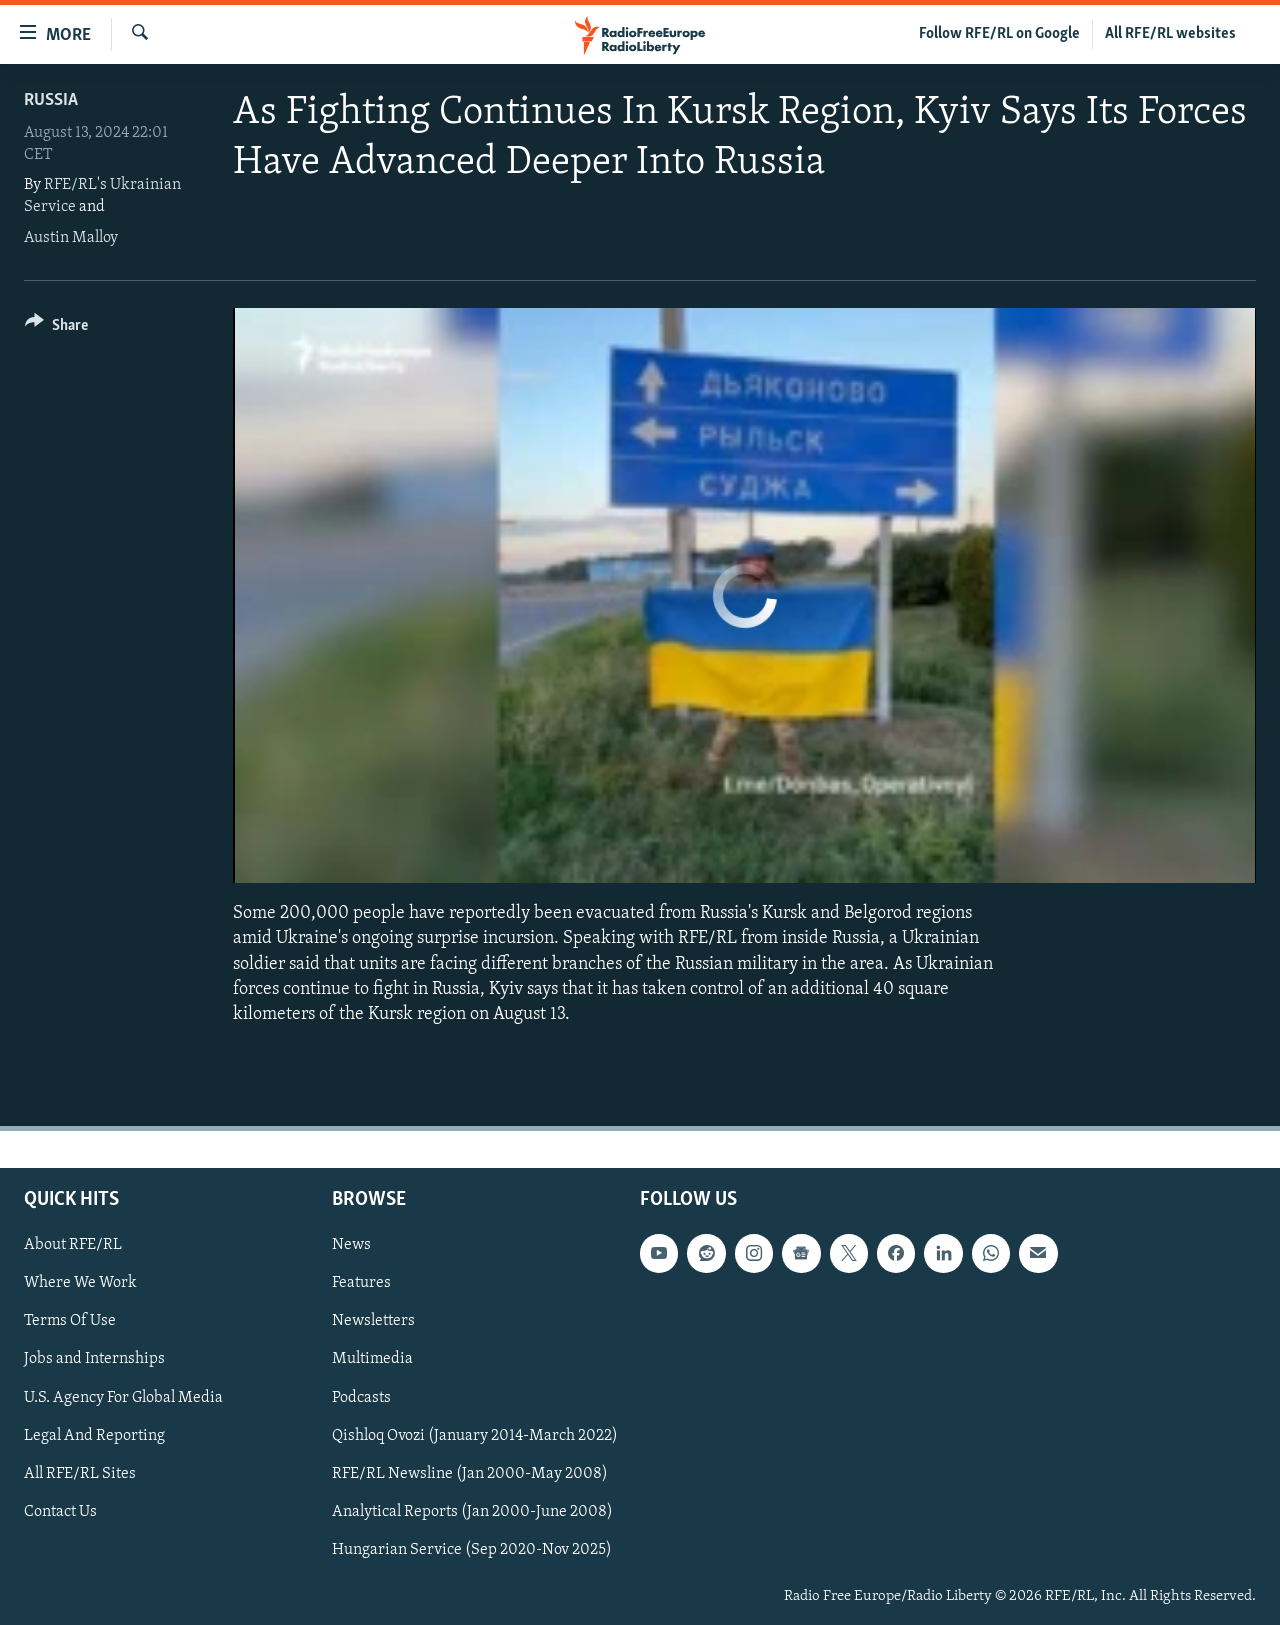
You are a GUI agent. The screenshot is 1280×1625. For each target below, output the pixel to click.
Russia (51, 100)
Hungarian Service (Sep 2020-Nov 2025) (472, 1550)
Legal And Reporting (94, 1436)
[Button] (56, 328)
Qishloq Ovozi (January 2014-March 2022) (475, 1436)
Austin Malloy (71, 238)
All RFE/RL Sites (80, 1474)
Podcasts (361, 1398)
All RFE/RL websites (1170, 34)
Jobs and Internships (94, 1360)
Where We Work (80, 1283)
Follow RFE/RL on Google (999, 34)
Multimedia (372, 1360)
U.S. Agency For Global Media (123, 1398)
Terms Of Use (70, 1322)
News (351, 1245)
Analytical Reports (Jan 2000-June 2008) (472, 1512)
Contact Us (60, 1512)
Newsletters (373, 1322)
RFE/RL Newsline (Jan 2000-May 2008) (470, 1474)
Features (361, 1283)
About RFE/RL (73, 1245)
